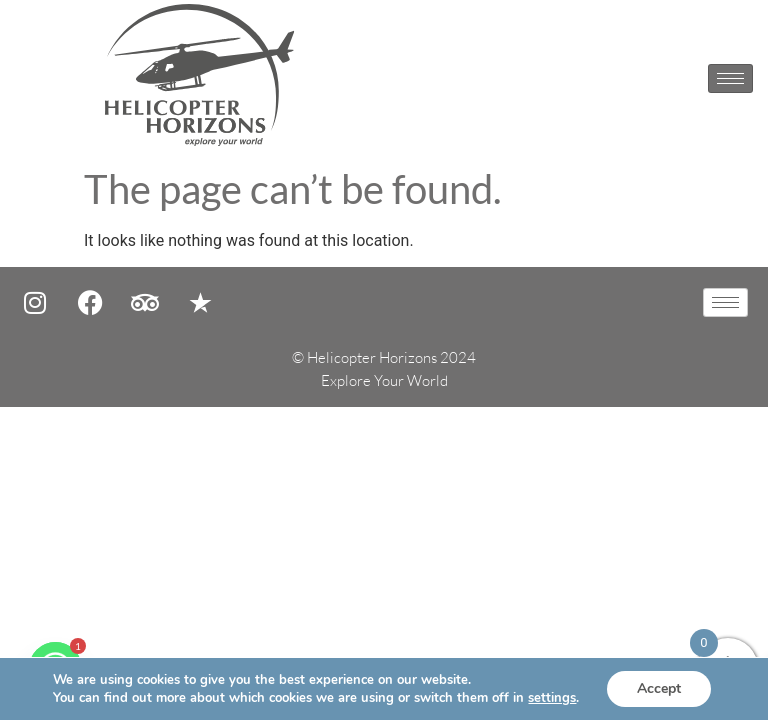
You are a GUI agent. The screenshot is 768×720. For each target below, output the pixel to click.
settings (552, 698)
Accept (659, 688)
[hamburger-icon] (730, 78)
